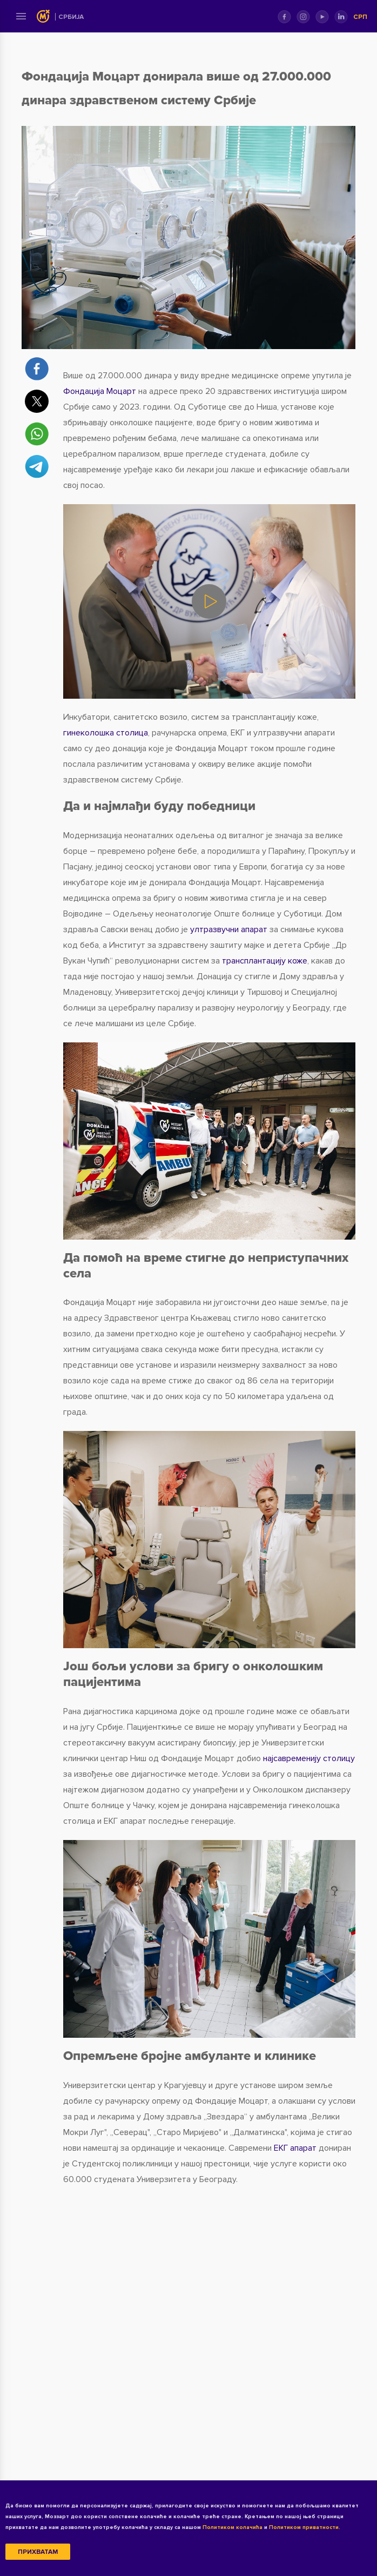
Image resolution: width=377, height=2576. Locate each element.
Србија (71, 17)
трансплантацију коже (264, 960)
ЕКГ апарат (295, 2148)
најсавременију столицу (309, 1758)
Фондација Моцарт (99, 391)
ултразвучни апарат (228, 929)
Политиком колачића (232, 2527)
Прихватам (38, 2552)
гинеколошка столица (105, 732)
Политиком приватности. (304, 2527)
